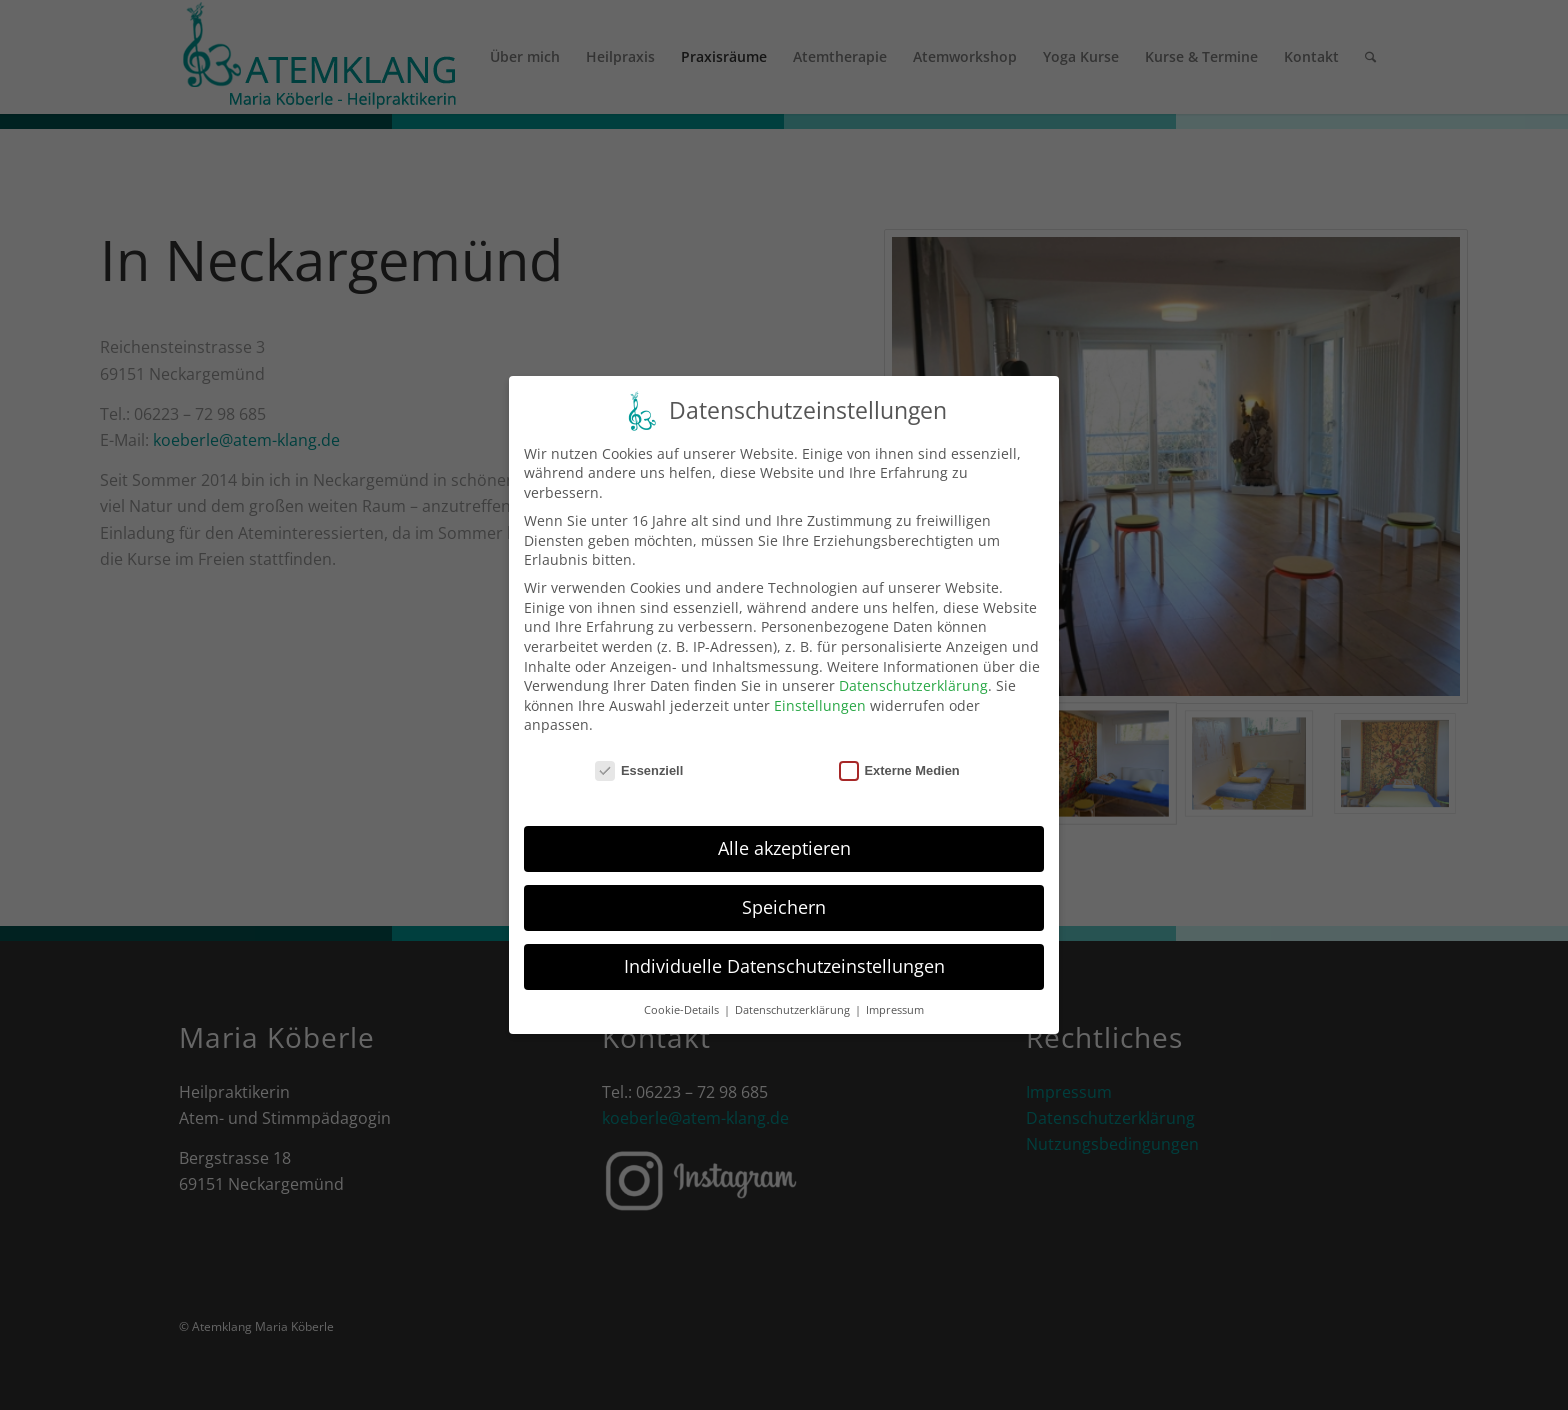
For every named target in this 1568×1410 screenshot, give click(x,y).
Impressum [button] (895, 1010)
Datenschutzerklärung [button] (794, 1010)
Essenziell (639, 770)
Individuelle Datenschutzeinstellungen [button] (784, 966)
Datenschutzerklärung (913, 685)
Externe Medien (899, 770)
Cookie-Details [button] (683, 1010)
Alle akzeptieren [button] (784, 848)
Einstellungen (820, 705)
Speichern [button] (784, 907)
